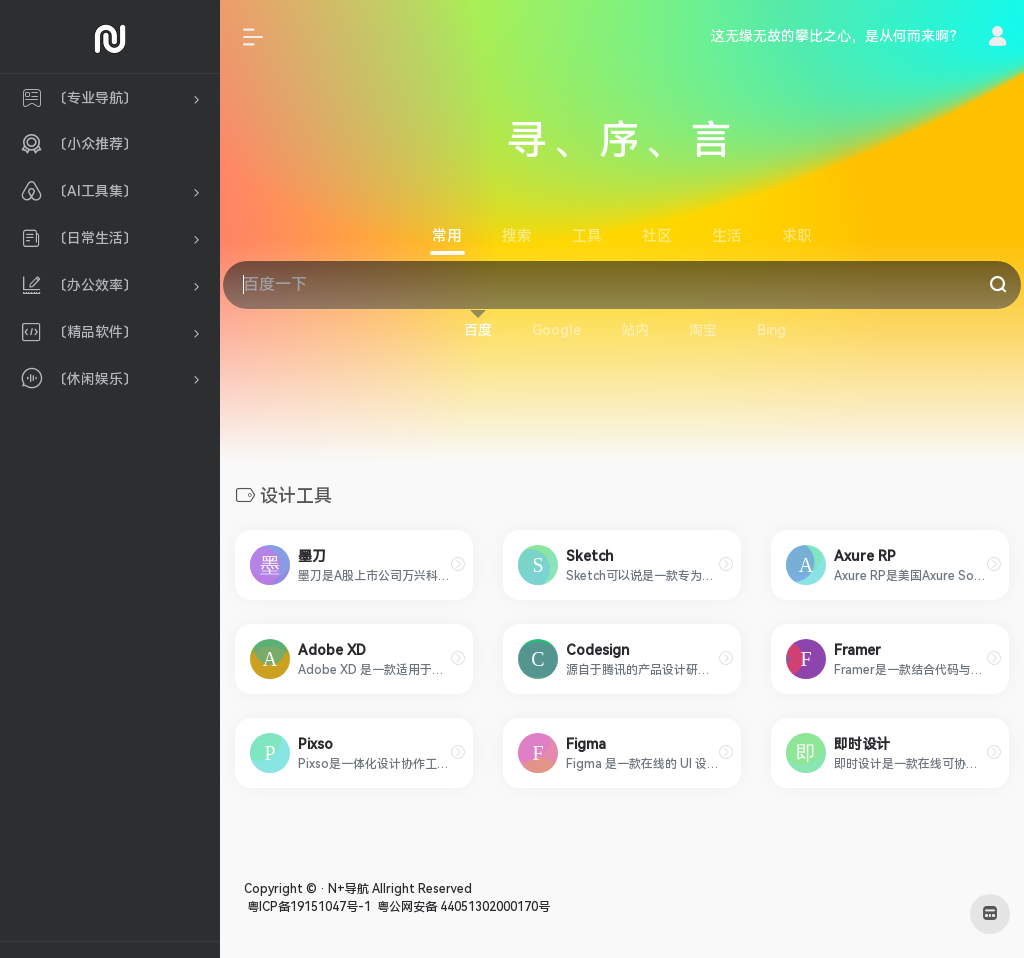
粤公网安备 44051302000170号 (462, 907)
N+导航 (348, 889)
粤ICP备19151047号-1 (307, 907)
